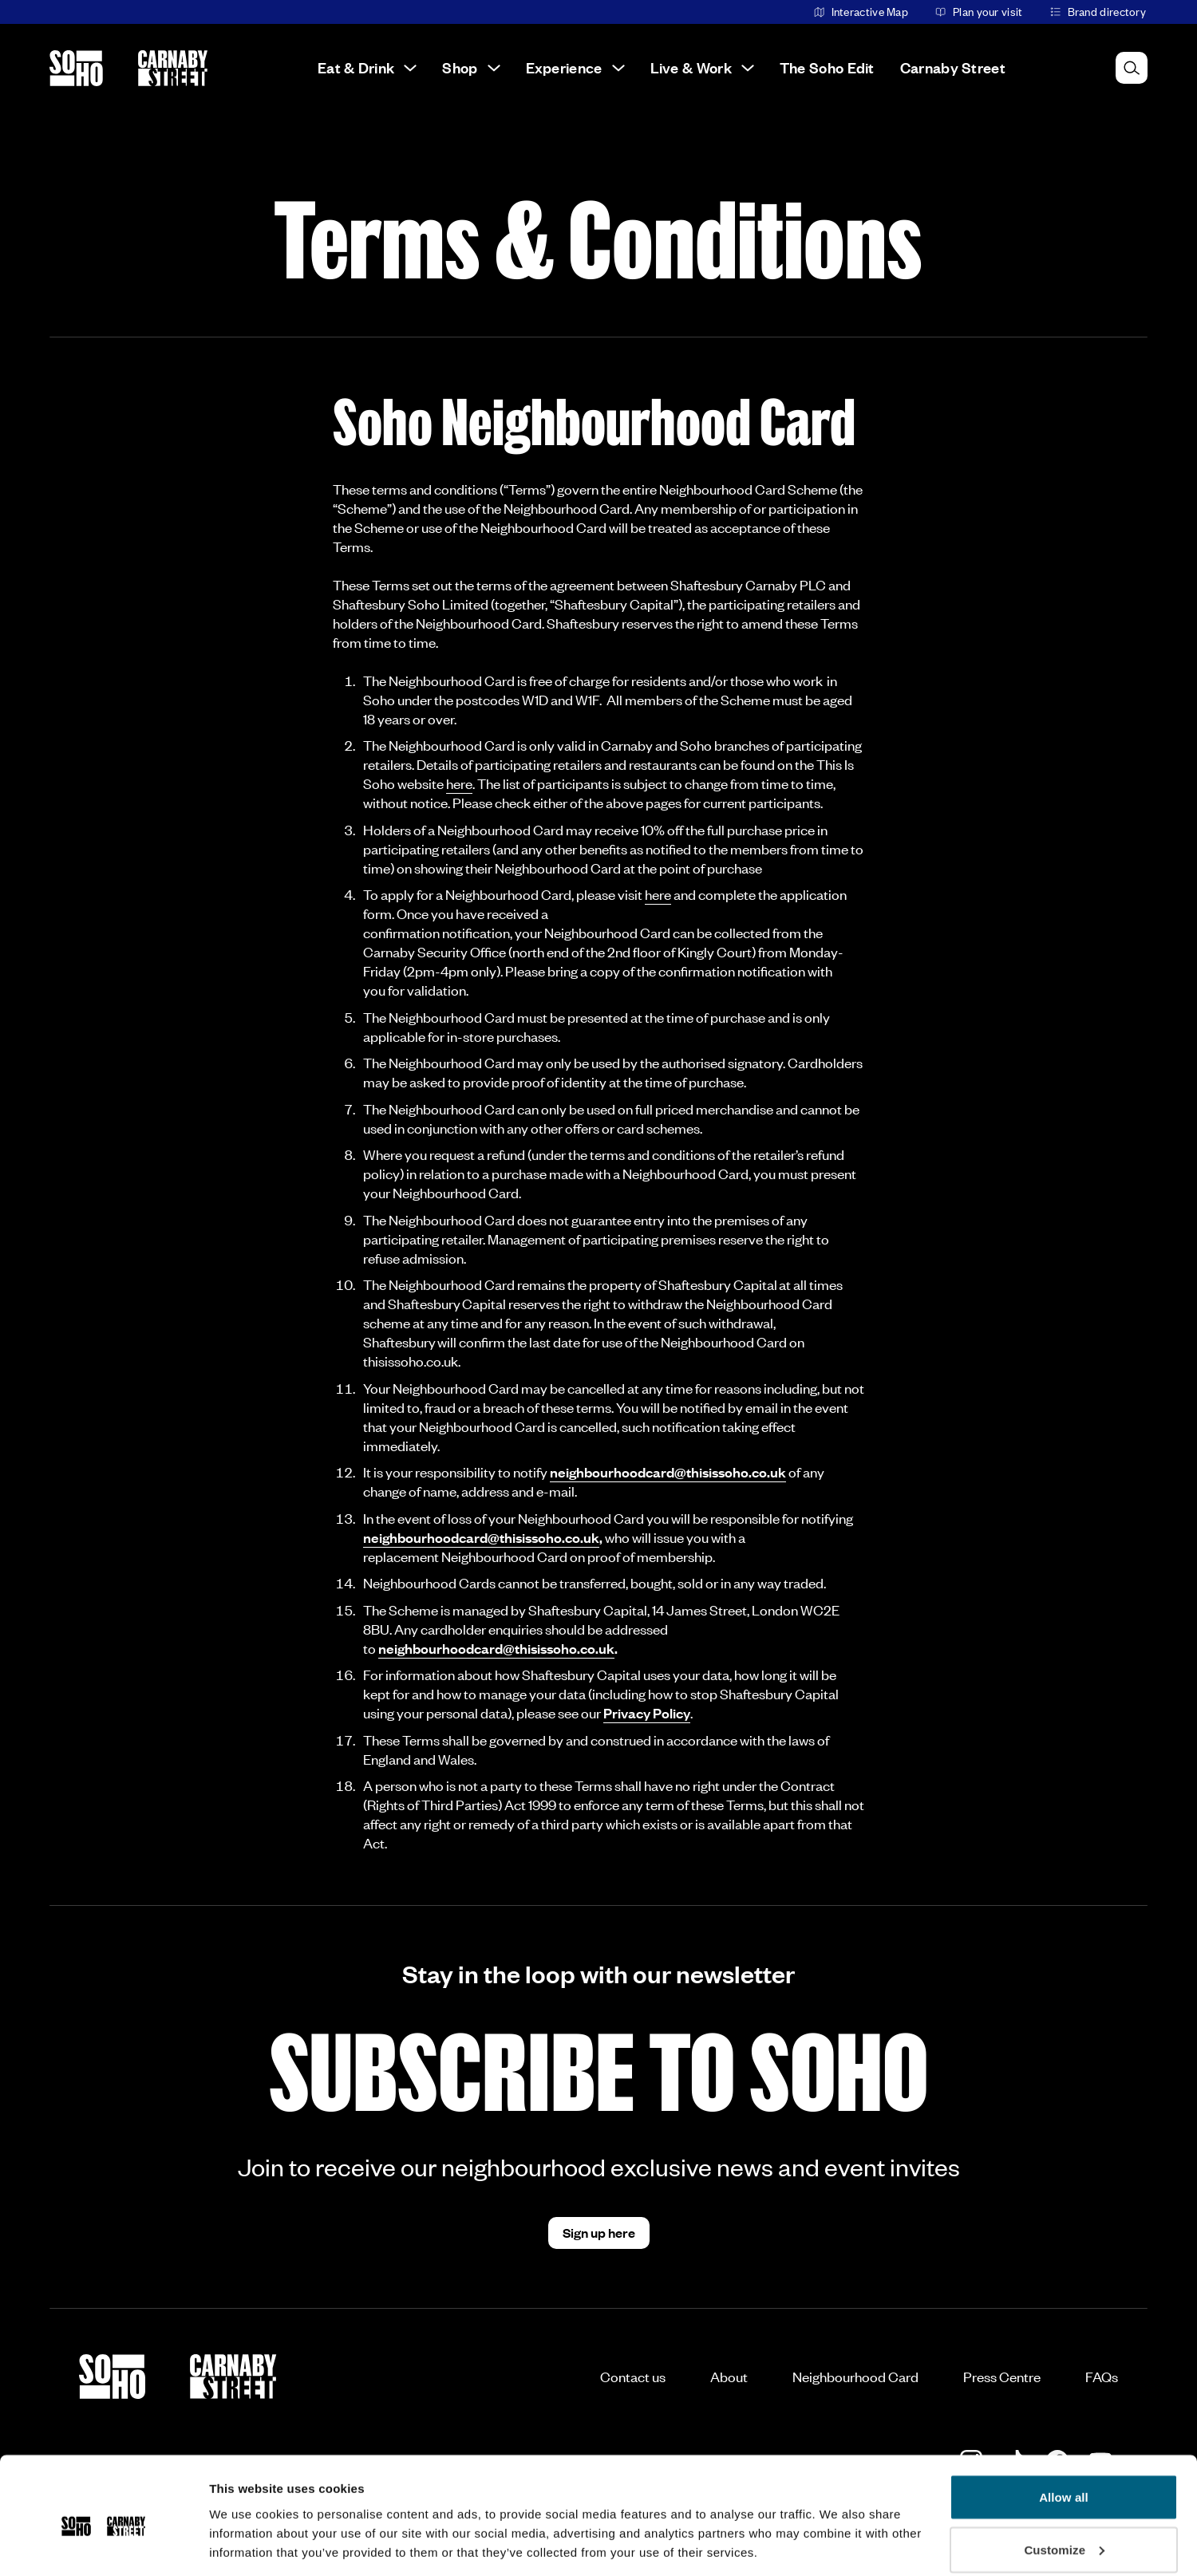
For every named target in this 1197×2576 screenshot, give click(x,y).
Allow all (1063, 2429)
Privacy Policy (646, 1712)
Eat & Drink (367, 67)
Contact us (633, 2376)
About (729, 2376)
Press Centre (1002, 2376)
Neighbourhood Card (855, 2376)
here (459, 783)
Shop (471, 67)
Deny (1063, 2533)
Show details (246, 2527)
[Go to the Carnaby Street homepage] (172, 68)
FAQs (1101, 2376)
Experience (575, 67)
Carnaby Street (952, 67)
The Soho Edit (827, 67)
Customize (1064, 2481)
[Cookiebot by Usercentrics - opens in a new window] (103, 2545)
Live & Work (702, 67)
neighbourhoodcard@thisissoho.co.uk (668, 1471)
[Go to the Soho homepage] (76, 68)
